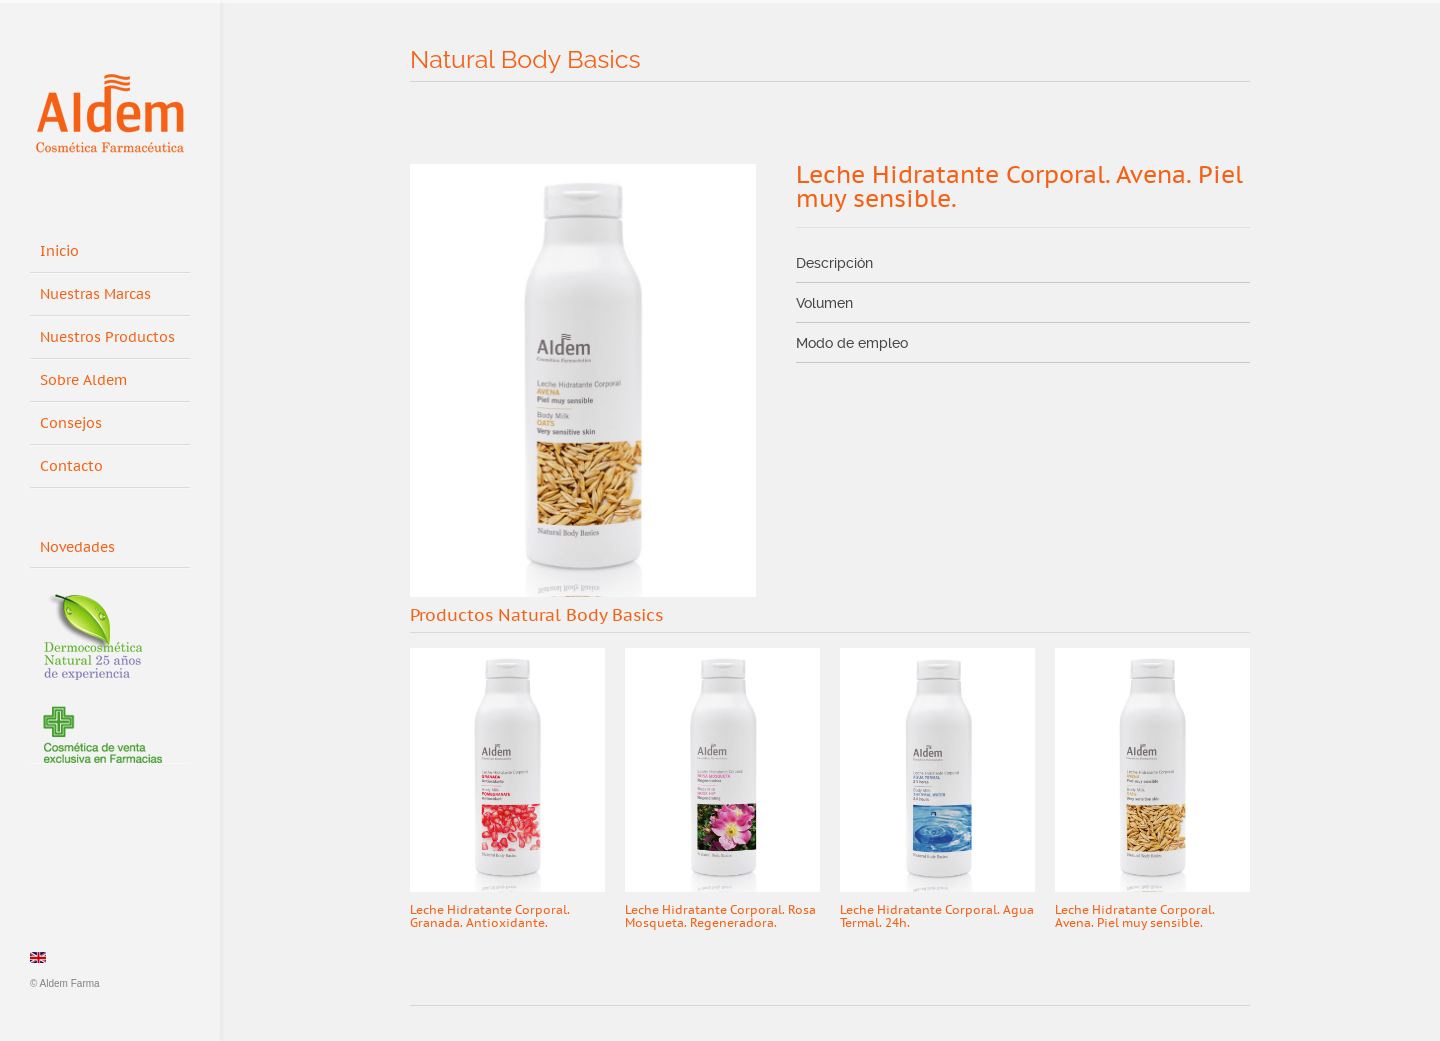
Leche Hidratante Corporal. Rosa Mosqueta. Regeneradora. (720, 916)
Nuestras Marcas (95, 294)
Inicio (59, 251)
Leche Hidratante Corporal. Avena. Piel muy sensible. (1135, 916)
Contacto (71, 466)
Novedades (84, 544)
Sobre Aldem (83, 380)
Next (1233, 617)
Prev (1194, 617)
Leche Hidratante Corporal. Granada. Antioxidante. (490, 916)
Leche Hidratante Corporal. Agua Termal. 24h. (937, 916)
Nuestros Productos (107, 337)
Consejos (71, 423)
